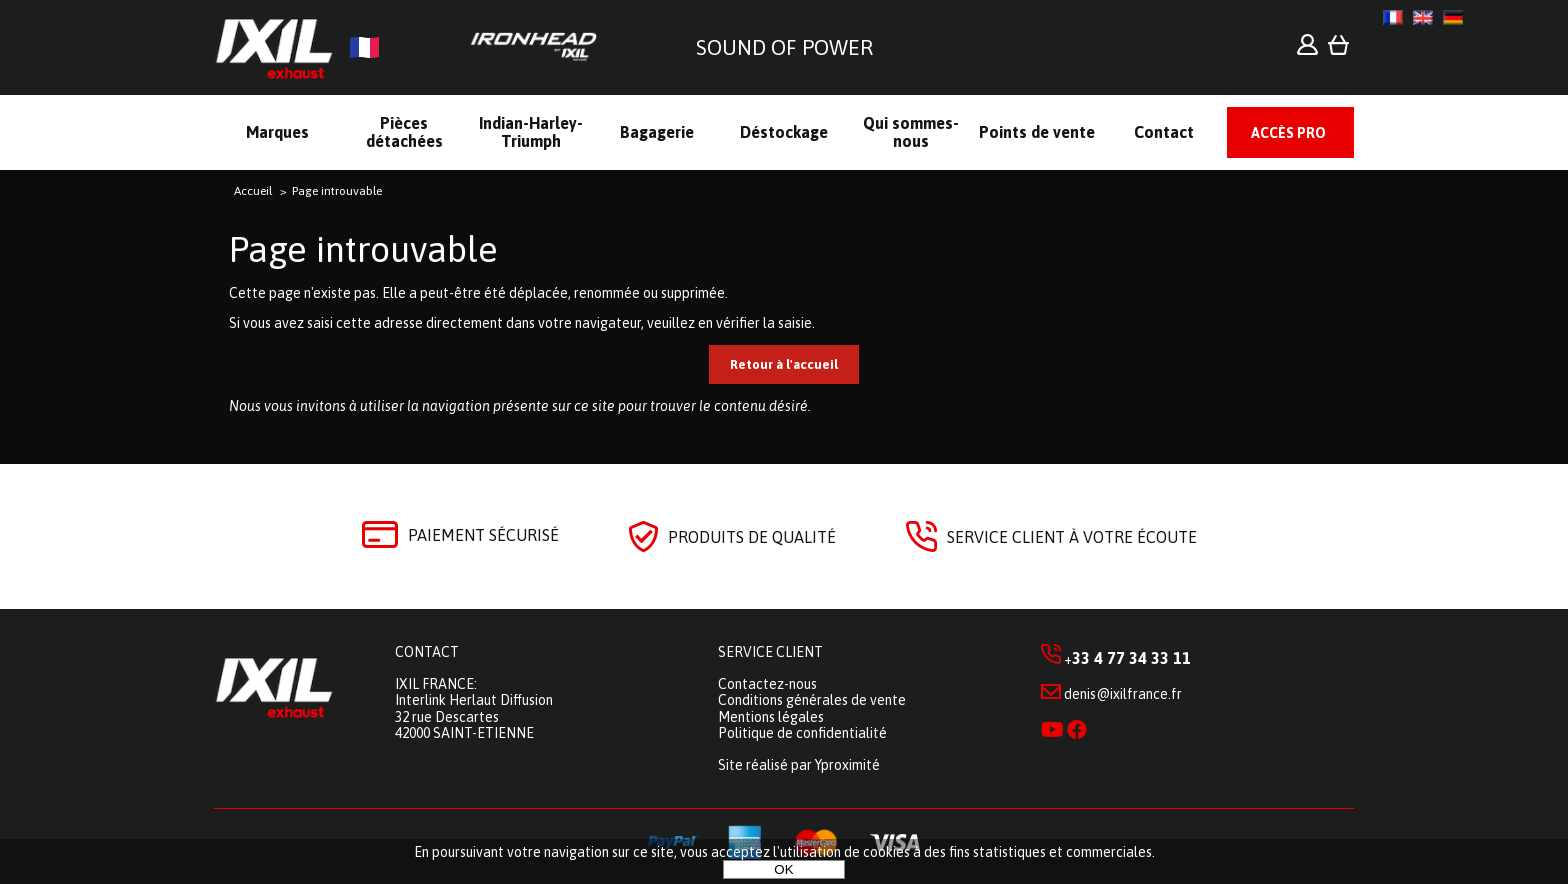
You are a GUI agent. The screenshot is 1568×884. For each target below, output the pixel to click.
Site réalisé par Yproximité (799, 765)
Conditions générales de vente (812, 700)
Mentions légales (771, 717)
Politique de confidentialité (802, 733)
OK (783, 869)
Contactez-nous (767, 684)
